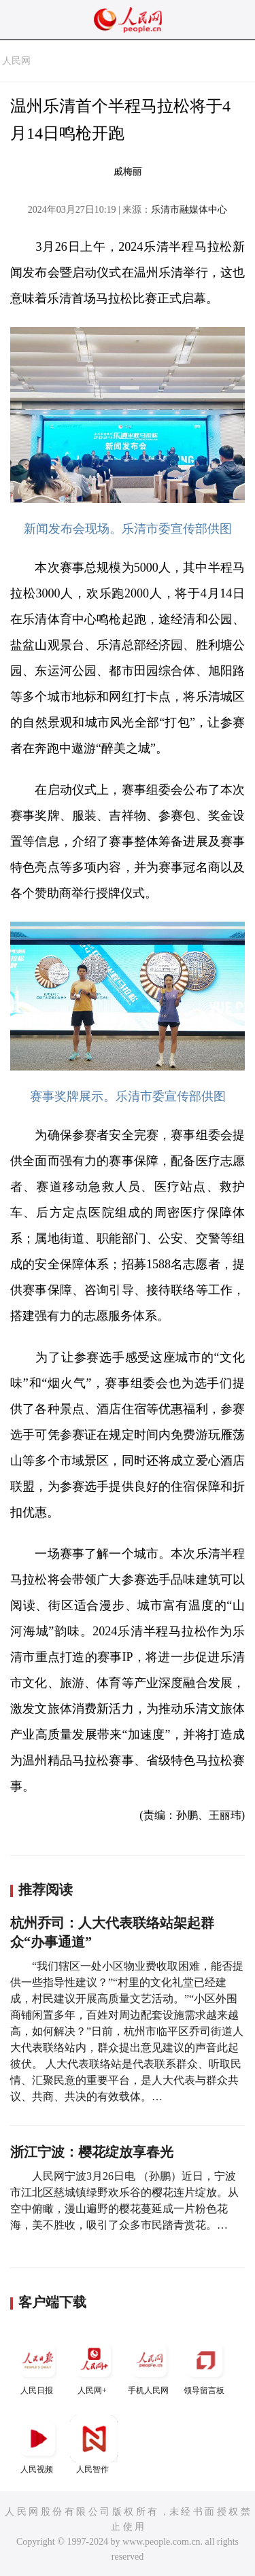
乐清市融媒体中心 (189, 210)
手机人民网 (149, 2365)
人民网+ (94, 2365)
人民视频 (38, 2444)
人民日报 (38, 2365)
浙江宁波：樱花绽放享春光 (91, 2151)
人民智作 (94, 2444)
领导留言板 (205, 2365)
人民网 (16, 61)
